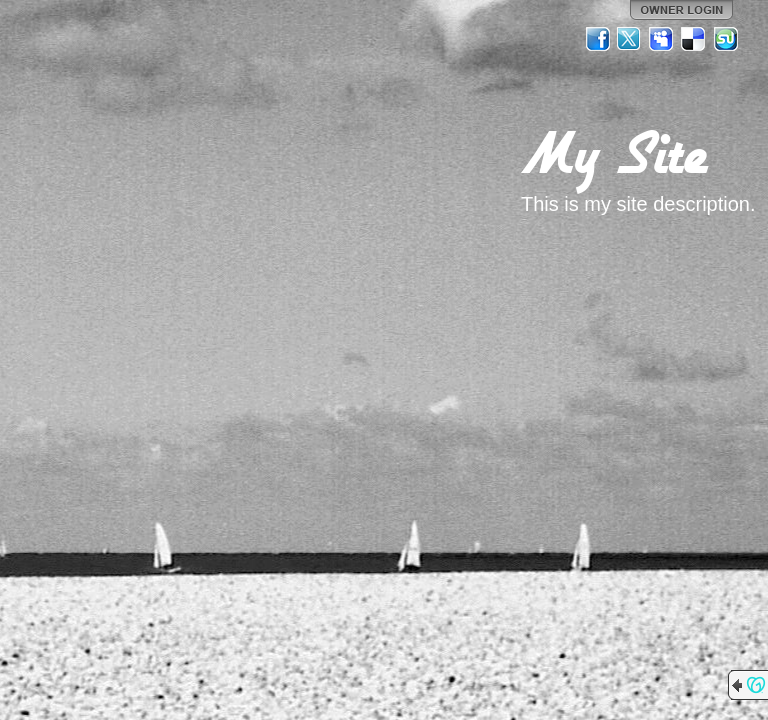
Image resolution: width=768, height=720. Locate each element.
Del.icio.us (694, 39)
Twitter (630, 39)
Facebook (598, 39)
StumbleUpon (726, 39)
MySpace (662, 39)
